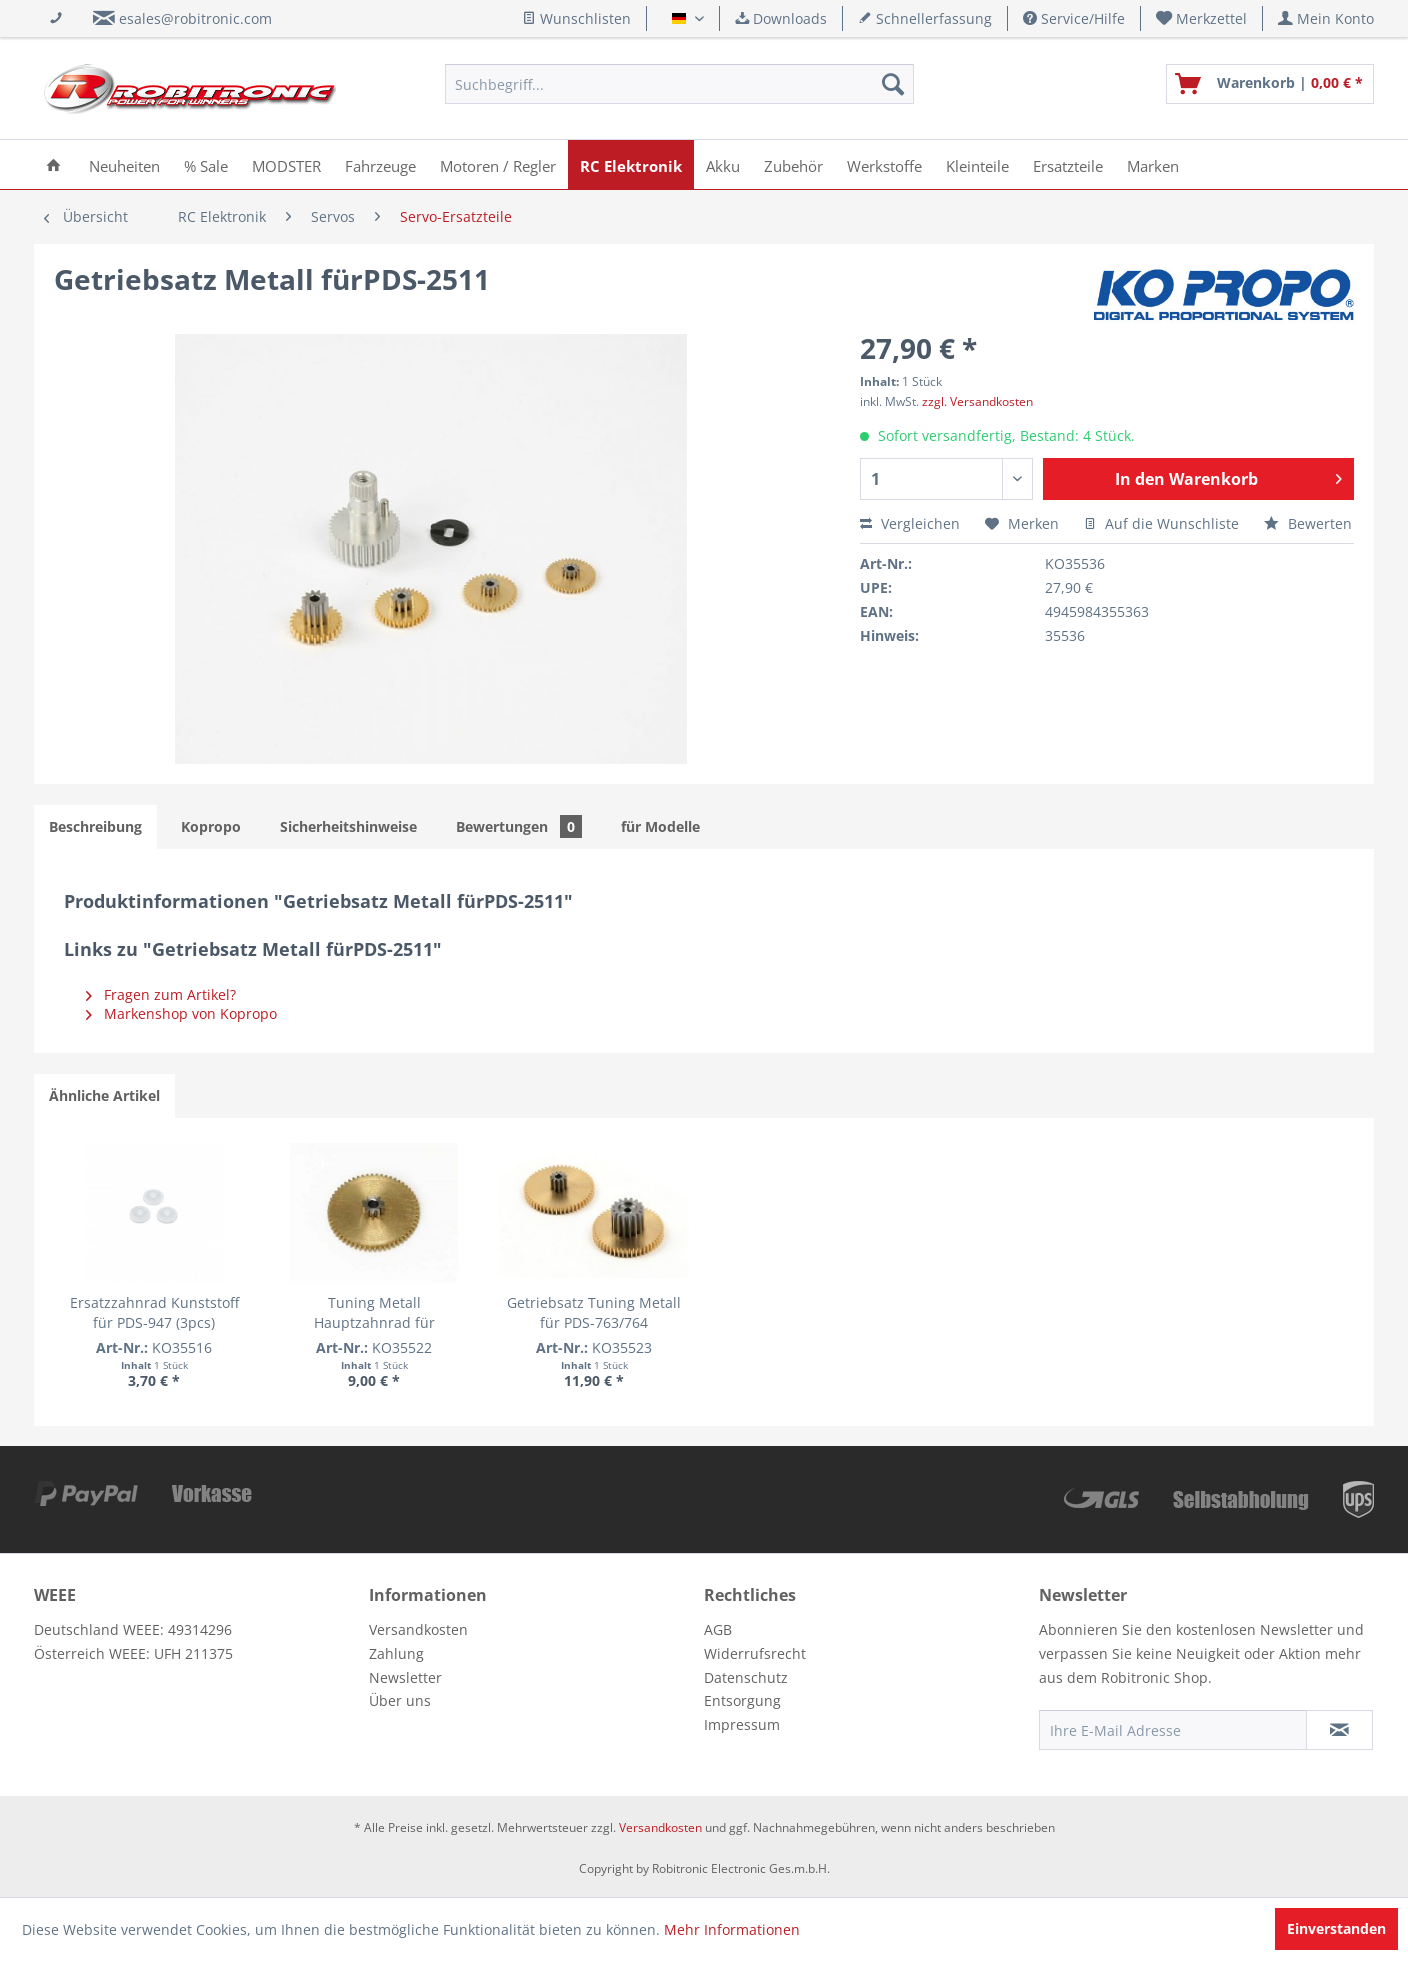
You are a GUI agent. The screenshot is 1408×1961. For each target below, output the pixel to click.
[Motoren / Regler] (498, 164)
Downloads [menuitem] (781, 18)
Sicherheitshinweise (348, 826)
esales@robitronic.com (195, 18)
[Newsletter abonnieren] (1339, 1730)
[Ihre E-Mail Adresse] (1173, 1730)
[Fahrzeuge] (380, 164)
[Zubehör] (793, 164)
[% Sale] (206, 164)
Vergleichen (910, 523)
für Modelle (660, 826)
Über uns (400, 1700)
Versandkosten (418, 1629)
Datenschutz (746, 1677)
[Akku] (723, 164)
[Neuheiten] (124, 164)
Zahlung (396, 1653)
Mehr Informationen (732, 1929)
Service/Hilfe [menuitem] (1074, 18)
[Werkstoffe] (884, 164)
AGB (718, 1629)
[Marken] (1153, 164)
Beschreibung (95, 826)
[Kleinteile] (977, 164)
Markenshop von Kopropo (181, 1013)
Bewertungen (519, 826)
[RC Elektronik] (631, 164)
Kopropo (211, 826)
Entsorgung (742, 1700)
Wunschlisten (576, 18)
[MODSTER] (286, 164)
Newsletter (405, 1677)
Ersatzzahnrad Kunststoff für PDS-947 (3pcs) (176, 1312)
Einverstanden (1336, 1928)
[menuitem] (1202, 18)
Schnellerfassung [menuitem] (925, 18)
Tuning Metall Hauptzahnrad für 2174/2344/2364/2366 (440, 1312)
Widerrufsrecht (755, 1653)
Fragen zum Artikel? (161, 994)
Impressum (742, 1724)
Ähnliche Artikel (104, 1095)
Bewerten (1308, 523)
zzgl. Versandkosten (977, 401)
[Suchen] (893, 84)
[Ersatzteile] (1068, 164)
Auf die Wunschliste (1161, 523)
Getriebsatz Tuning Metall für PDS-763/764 (704, 1312)
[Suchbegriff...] (679, 84)
